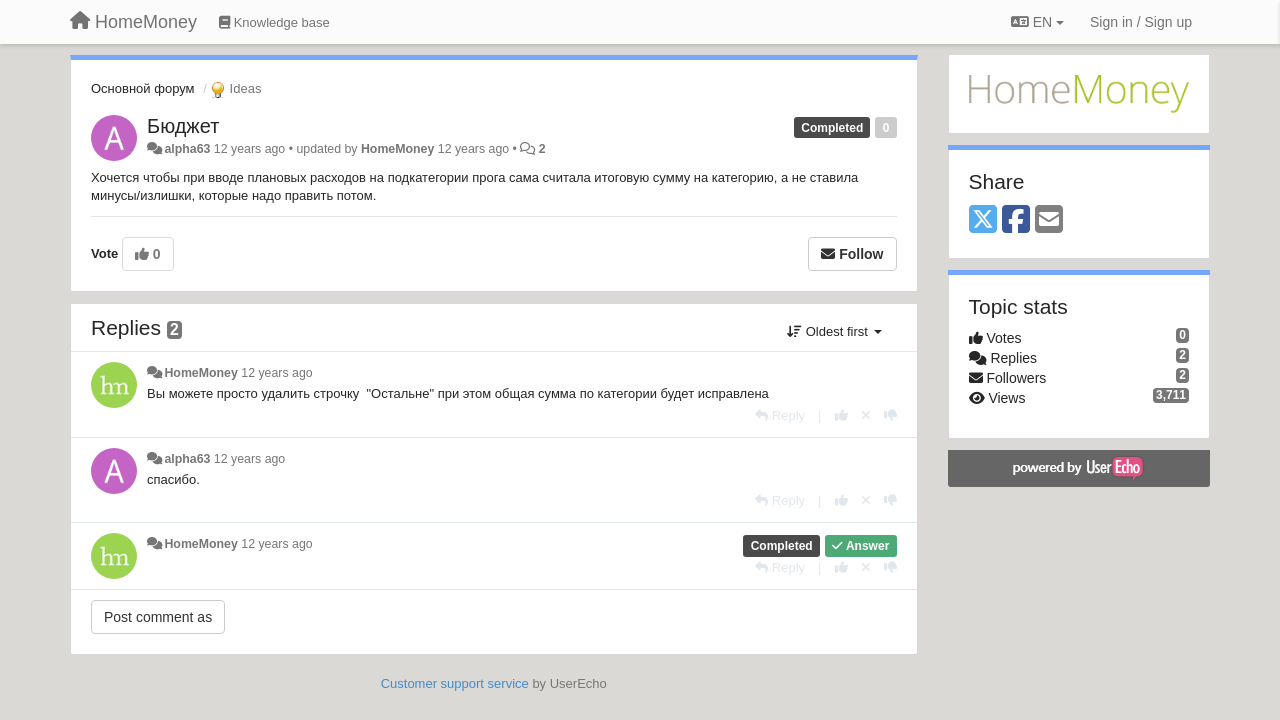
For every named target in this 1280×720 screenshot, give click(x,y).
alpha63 (187, 149)
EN (1037, 22)
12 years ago (276, 373)
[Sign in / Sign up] (1141, 22)
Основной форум (143, 88)
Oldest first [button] (834, 331)
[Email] (1049, 220)
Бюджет (183, 126)
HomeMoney (397, 149)
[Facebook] (1016, 220)
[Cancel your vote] (866, 415)
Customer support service (455, 683)
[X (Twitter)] (983, 220)
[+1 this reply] (841, 415)
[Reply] (780, 415)
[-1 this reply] (890, 415)
